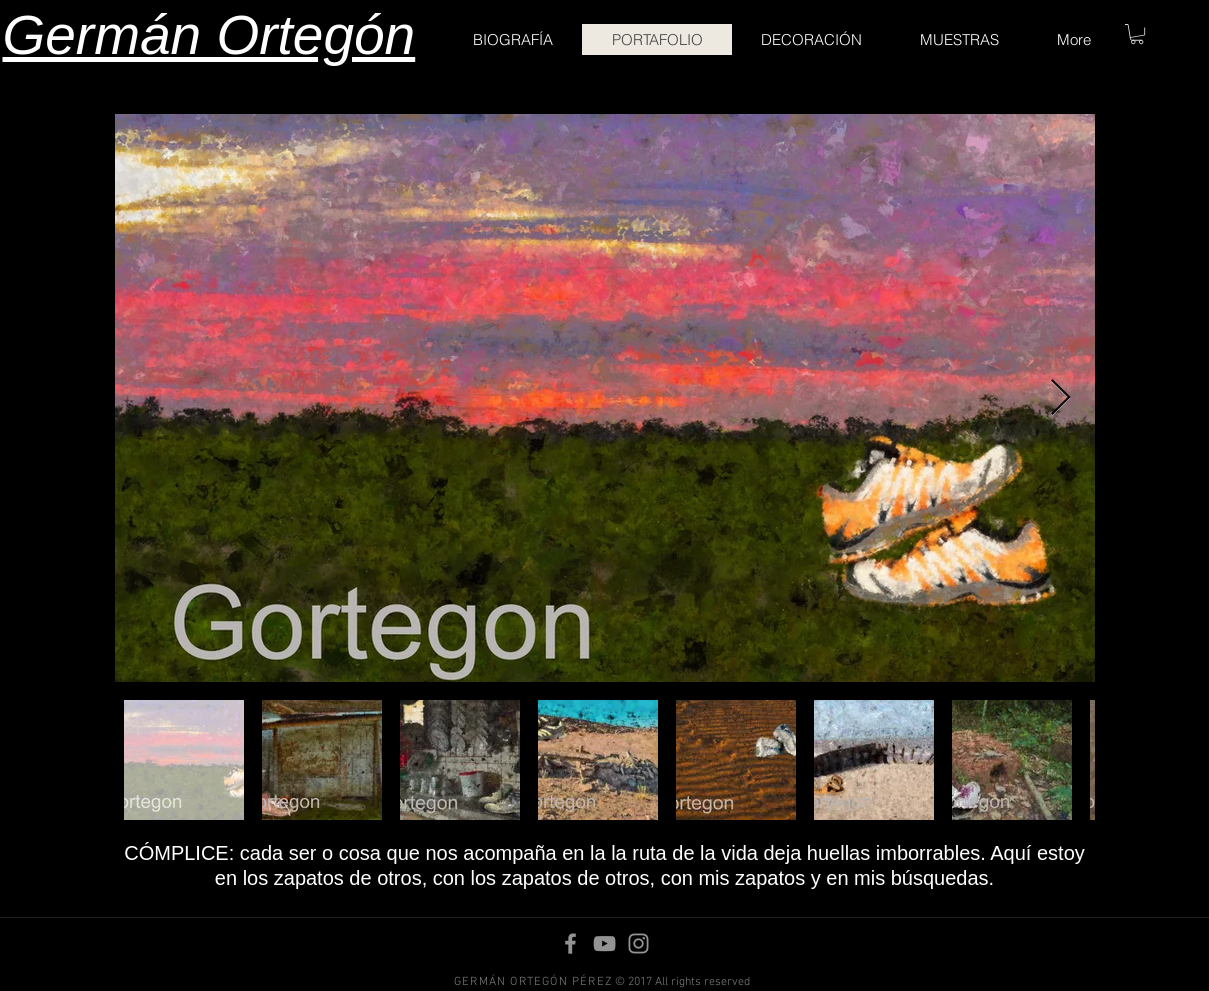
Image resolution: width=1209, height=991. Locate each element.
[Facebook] (570, 943)
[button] (1137, 34)
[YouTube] (604, 943)
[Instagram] (638, 943)
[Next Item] (1060, 398)
